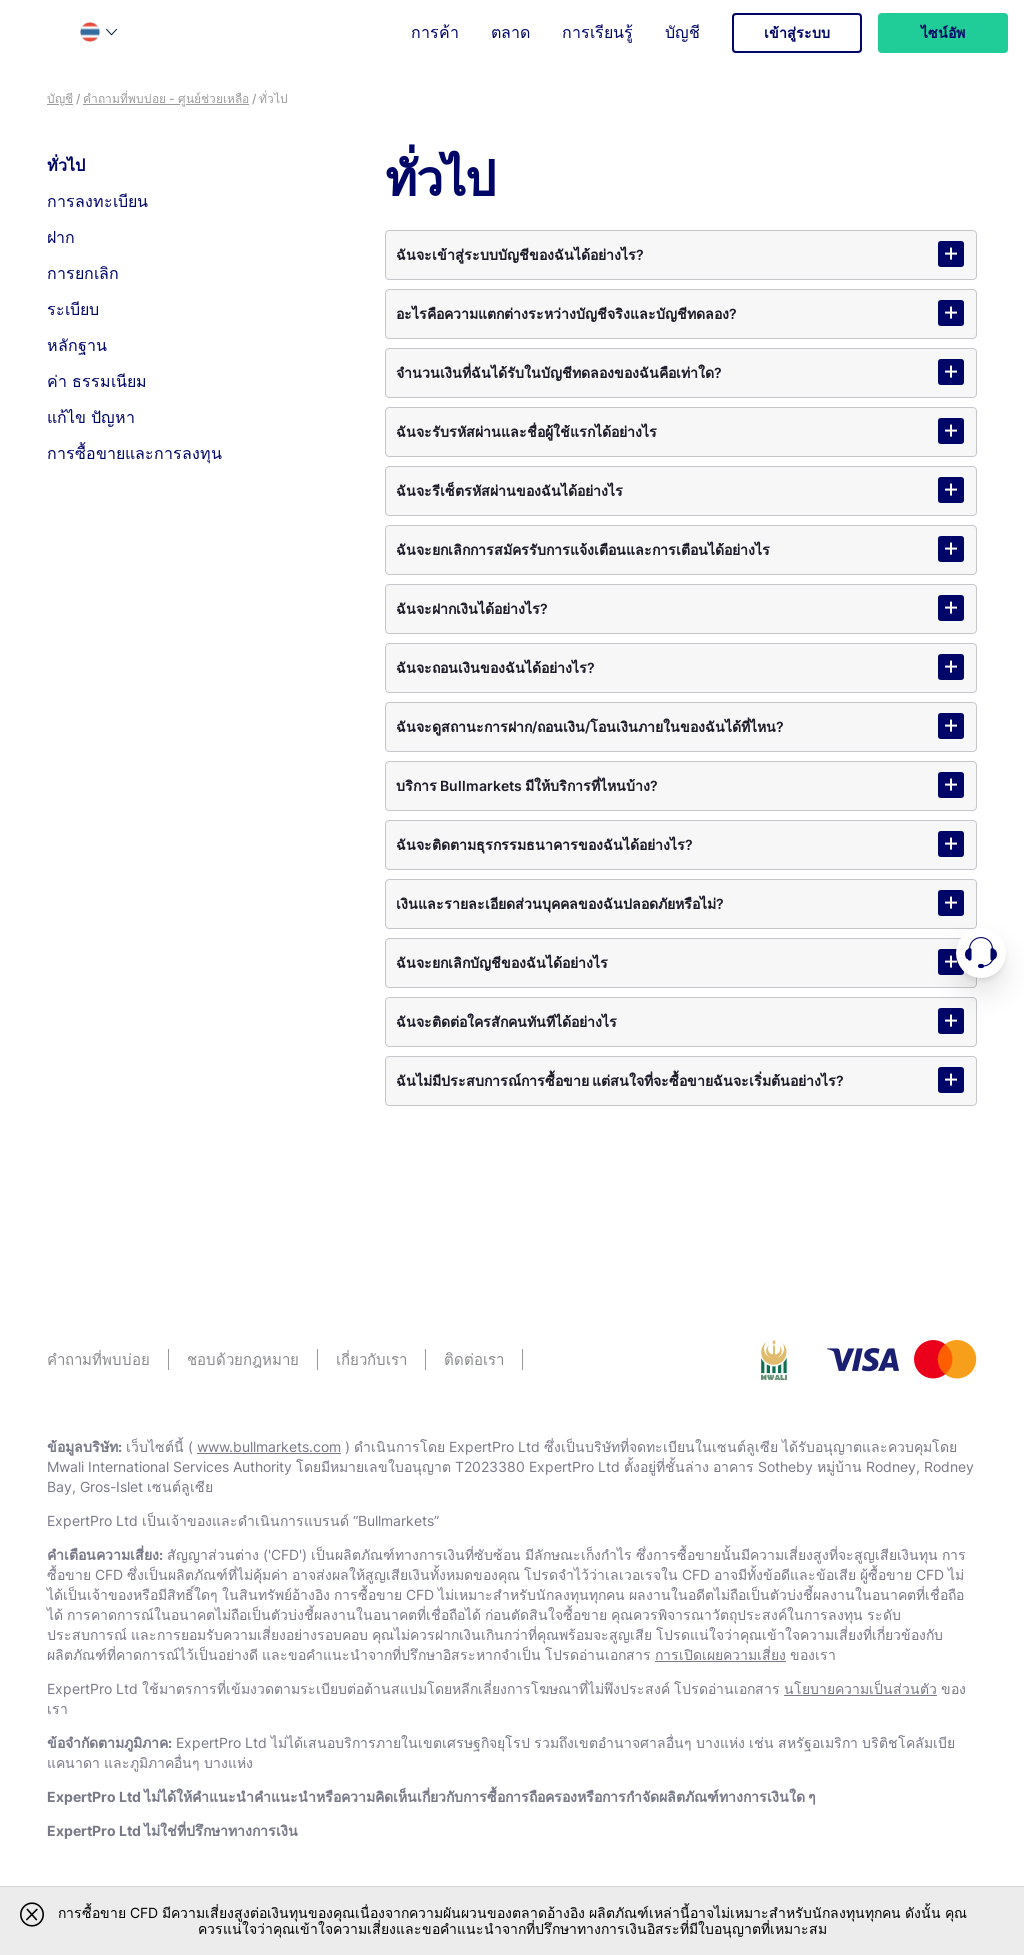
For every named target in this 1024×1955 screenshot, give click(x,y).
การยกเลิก (83, 273)
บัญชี (682, 32)
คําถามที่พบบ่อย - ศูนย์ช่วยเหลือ (166, 98)
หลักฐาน (77, 345)
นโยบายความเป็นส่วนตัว (860, 1688)
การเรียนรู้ (597, 32)
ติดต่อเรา (474, 1359)
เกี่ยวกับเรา (371, 1359)
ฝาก (61, 237)
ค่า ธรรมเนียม (97, 381)
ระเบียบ (73, 309)
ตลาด (510, 32)
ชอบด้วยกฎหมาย (243, 1359)
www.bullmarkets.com (269, 1446)
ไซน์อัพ (943, 32)
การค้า (435, 32)
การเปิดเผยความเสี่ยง (720, 1654)
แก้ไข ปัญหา (91, 417)
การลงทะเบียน (97, 201)
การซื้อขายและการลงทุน (134, 453)
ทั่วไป (66, 165)
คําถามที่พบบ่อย (98, 1359)
